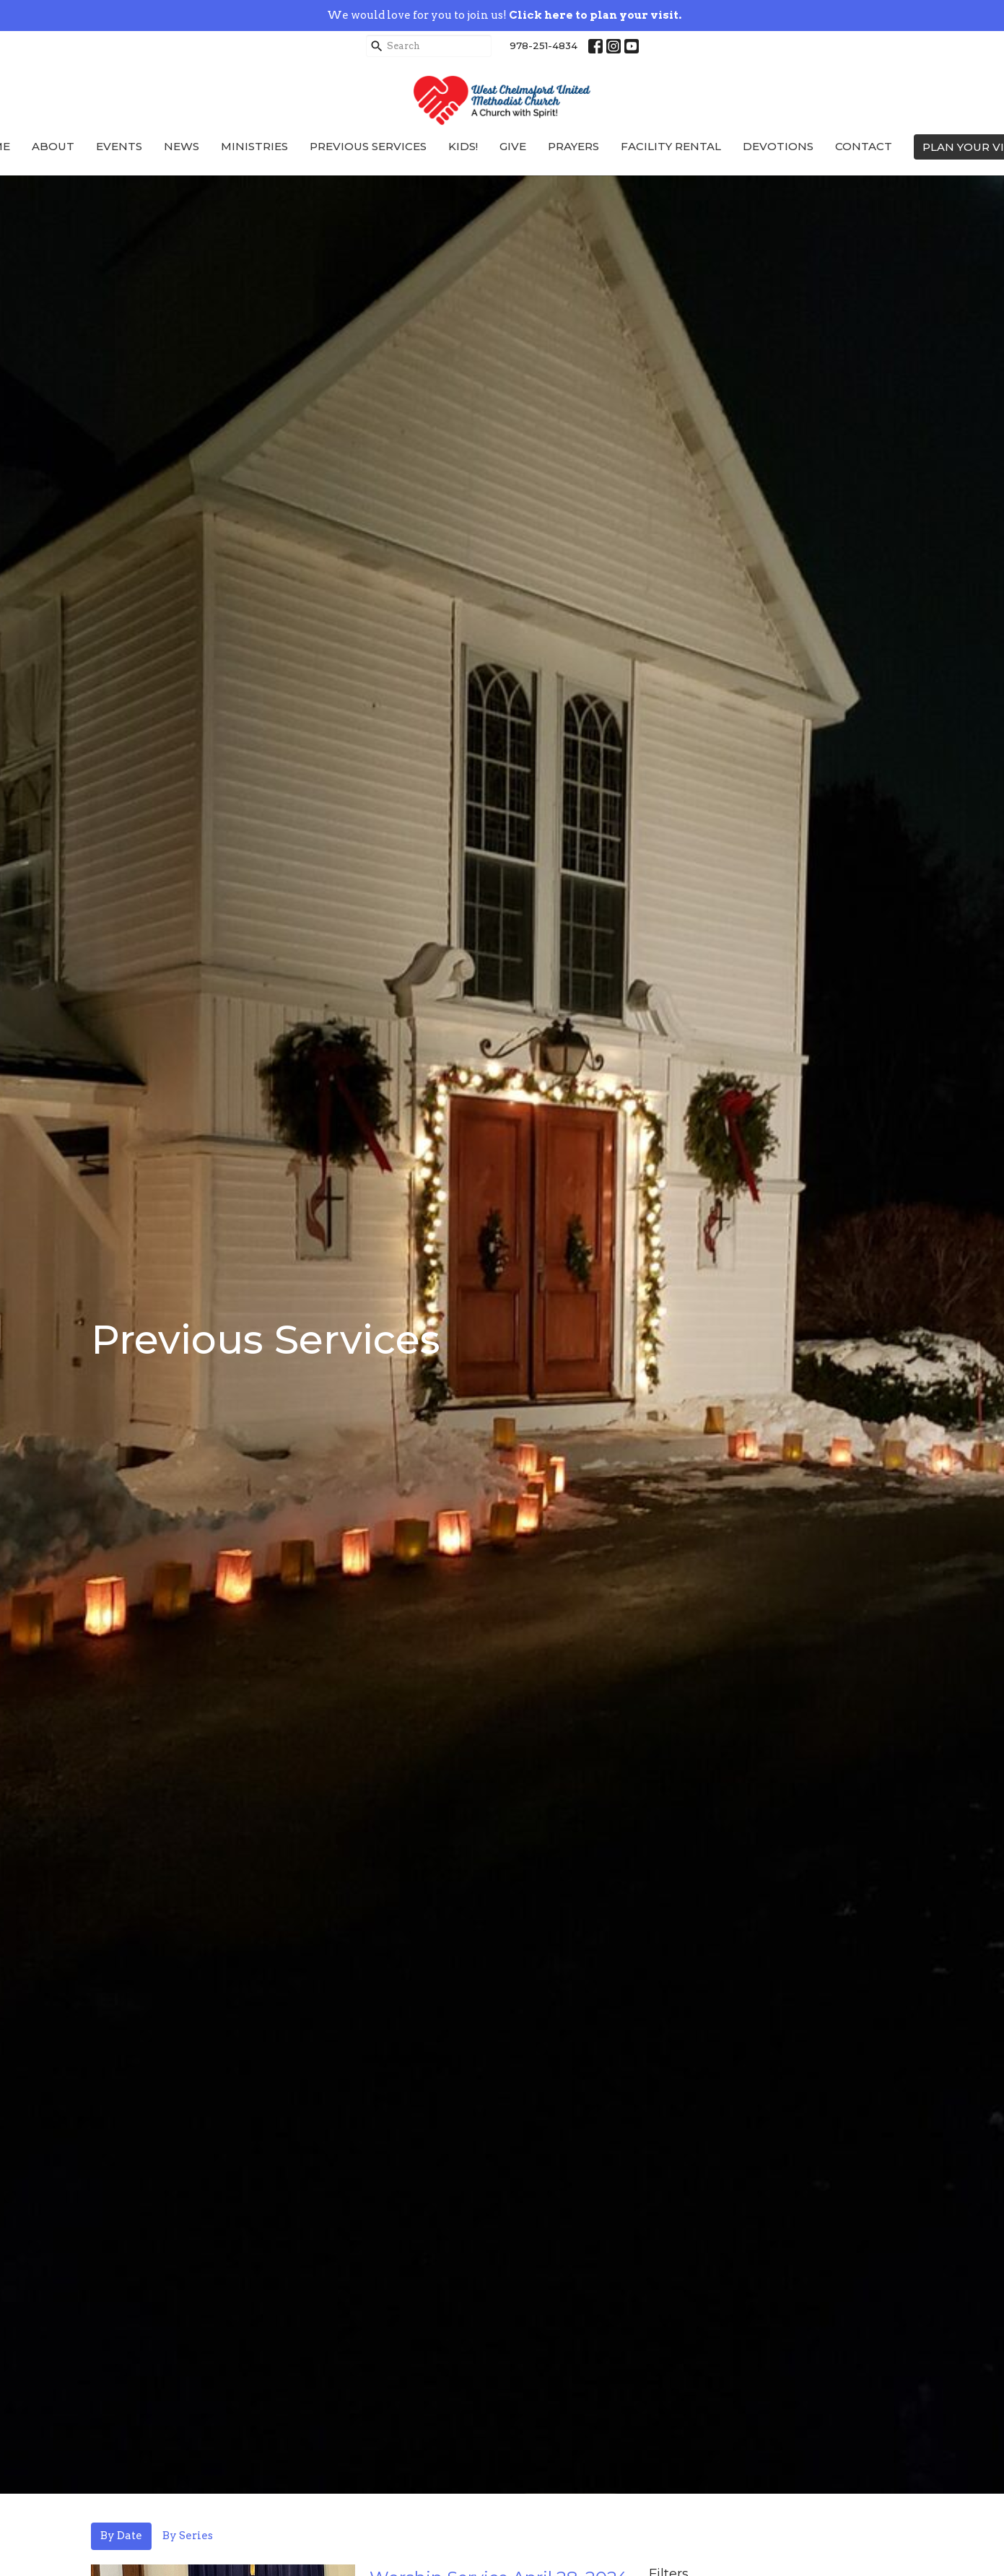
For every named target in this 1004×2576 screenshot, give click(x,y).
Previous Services (368, 146)
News (181, 146)
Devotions (778, 146)
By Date (121, 2535)
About (53, 146)
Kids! (463, 146)
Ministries (254, 146)
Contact (863, 146)
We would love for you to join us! (504, 15)
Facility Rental (671, 146)
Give (512, 146)
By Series (187, 2535)
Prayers (573, 146)
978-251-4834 (543, 45)
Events (119, 146)
